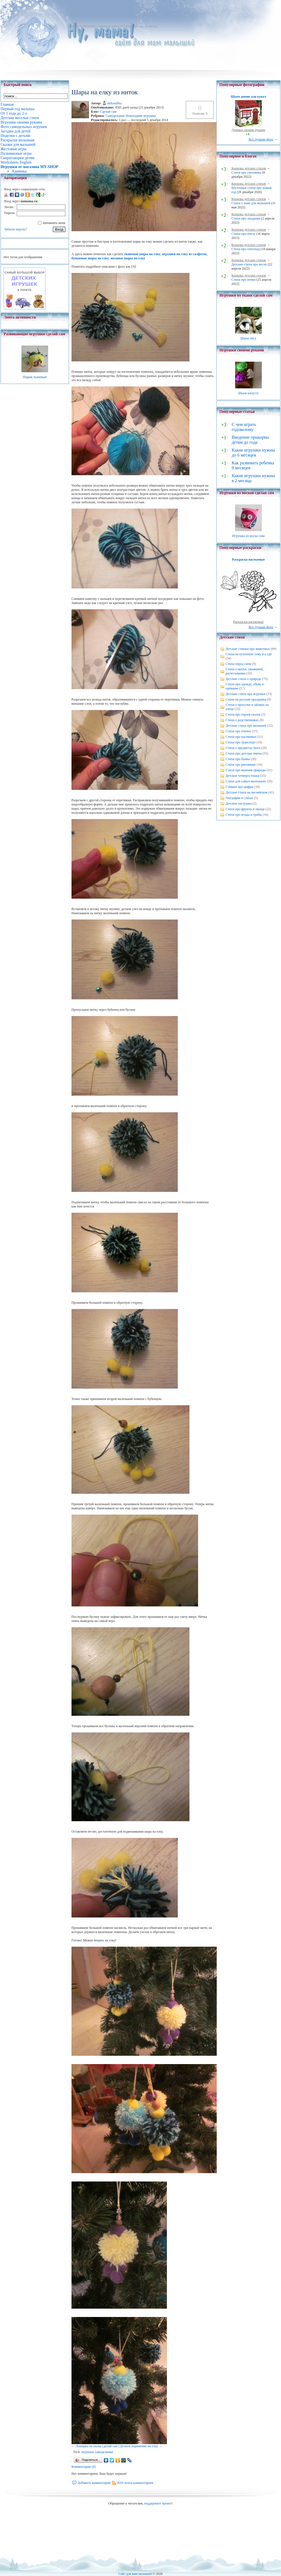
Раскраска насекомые (248, 559)
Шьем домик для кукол (248, 96)
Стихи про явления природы (246, 770)
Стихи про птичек (238, 731)
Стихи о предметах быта (243, 748)
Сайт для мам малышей (135, 2574)
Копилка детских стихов (248, 168)
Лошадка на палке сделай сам (97, 2446)
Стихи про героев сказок (243, 714)
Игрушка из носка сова (248, 536)
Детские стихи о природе (243, 679)
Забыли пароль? (15, 229)
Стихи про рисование (241, 764)
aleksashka (114, 103)
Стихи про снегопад (245, 249)
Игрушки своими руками (101, 26)
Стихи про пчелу (243, 234)
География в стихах (239, 798)
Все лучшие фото (260, 139)
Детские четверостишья (243, 776)
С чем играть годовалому (244, 427)
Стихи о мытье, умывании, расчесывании (244, 671)
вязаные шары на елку (128, 258)
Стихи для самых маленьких (246, 781)
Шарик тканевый (35, 377)
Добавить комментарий (94, 2483)
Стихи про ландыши (245, 218)
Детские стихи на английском (247, 792)
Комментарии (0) (84, 2467)
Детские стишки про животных (248, 649)
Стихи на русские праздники (246, 699)
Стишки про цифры (239, 787)
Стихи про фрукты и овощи (245, 809)
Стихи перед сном (238, 664)
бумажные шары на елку (90, 258)
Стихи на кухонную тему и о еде (249, 654)
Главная (72, 26)
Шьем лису (248, 338)
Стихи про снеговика (246, 172)
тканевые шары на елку (142, 254)
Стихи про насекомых (241, 737)
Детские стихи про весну (249, 264)
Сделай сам (108, 112)
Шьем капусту (248, 393)
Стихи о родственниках (242, 720)
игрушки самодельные (97, 2452)
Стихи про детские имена (244, 753)
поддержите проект (158, 2503)
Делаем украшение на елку (139, 2446)
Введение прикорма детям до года (250, 440)
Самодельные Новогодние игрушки (130, 116)
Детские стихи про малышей (246, 726)
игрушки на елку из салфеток (184, 254)
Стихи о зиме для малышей (250, 203)
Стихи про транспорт (241, 742)
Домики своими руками (248, 130)
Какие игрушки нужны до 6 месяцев (253, 452)
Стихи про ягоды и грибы (244, 815)
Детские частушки (239, 803)
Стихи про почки (243, 280)
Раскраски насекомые (248, 622)
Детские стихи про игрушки (245, 694)
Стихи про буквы (238, 759)
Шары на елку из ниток (140, 26)
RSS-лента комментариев (135, 2483)
